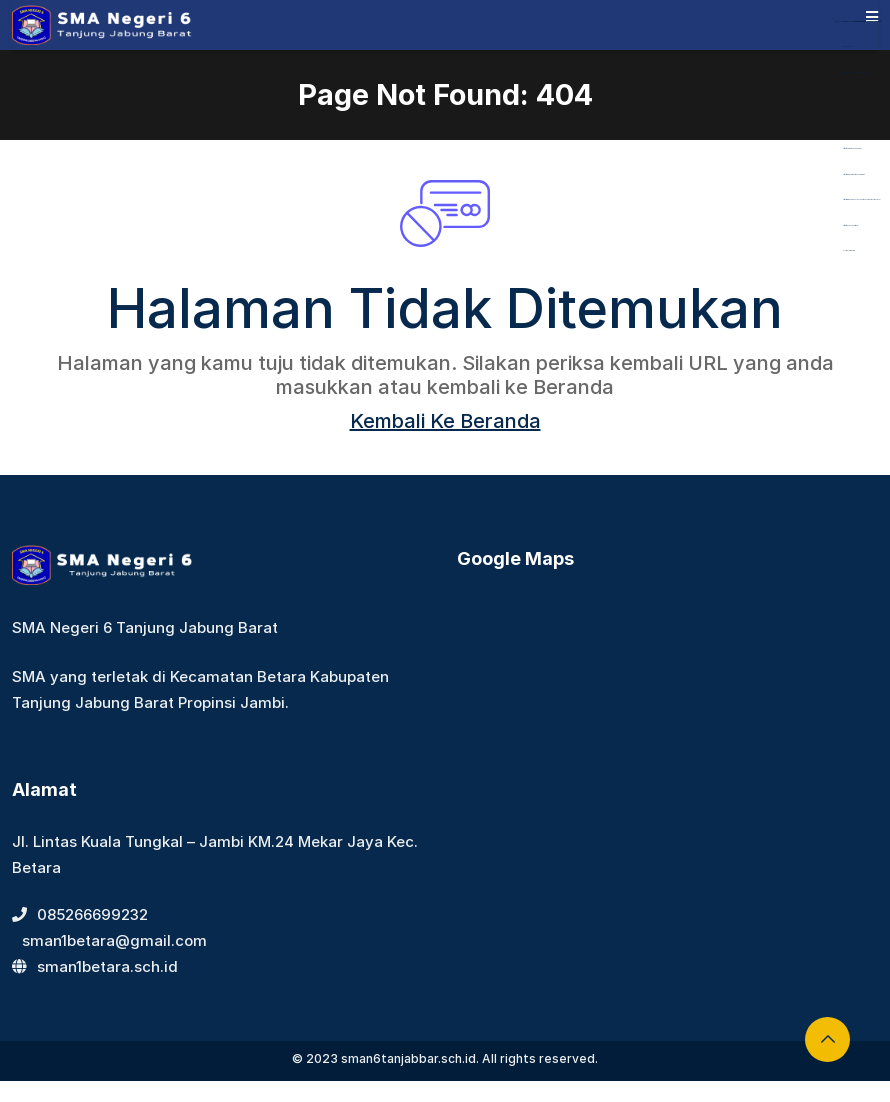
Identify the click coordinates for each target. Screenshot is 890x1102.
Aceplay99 (847, 97)
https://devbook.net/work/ (850, 225)
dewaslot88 (847, 46)
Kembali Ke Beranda (445, 421)
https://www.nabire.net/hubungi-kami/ (853, 174)
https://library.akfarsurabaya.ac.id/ (853, 21)
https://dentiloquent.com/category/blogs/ (856, 72)
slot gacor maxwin (849, 250)
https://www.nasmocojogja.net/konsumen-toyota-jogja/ (861, 199)
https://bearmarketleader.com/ (852, 148)
